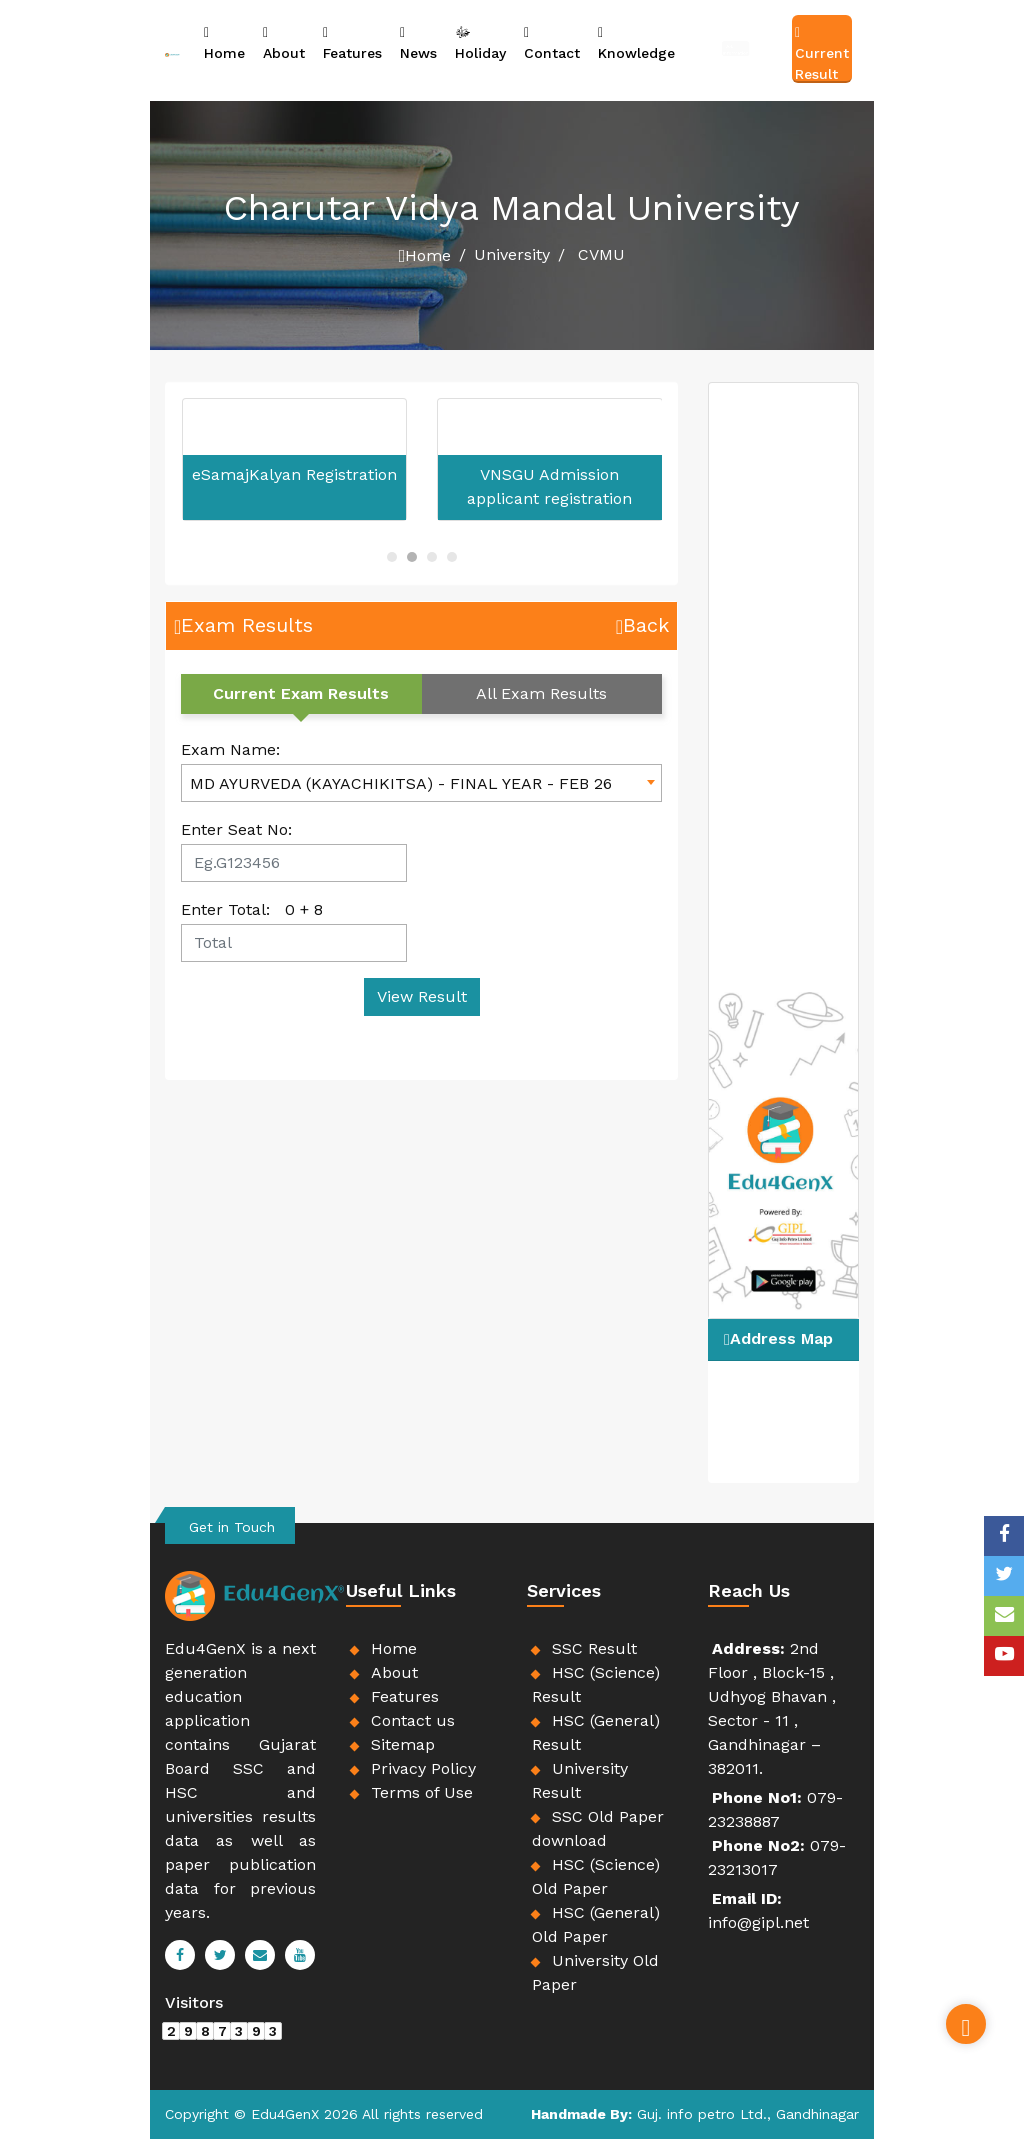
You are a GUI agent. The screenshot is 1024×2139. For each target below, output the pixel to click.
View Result (422, 996)
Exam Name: (230, 749)
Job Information (735, 46)
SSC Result (594, 1648)
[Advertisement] (74, 305)
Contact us (413, 1720)
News (418, 42)
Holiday (480, 42)
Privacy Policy (423, 1768)
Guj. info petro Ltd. (702, 2114)
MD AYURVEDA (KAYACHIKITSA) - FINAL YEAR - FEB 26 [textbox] (401, 783)
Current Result (822, 52)
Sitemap (403, 1744)
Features (352, 42)
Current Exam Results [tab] (301, 693)
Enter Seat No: (236, 829)
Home (224, 42)
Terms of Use (422, 1792)
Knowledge (636, 42)
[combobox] (421, 783)
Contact (552, 42)
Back (642, 625)
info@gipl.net (758, 1922)
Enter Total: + (252, 909)
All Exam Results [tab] (541, 693)
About (284, 42)
